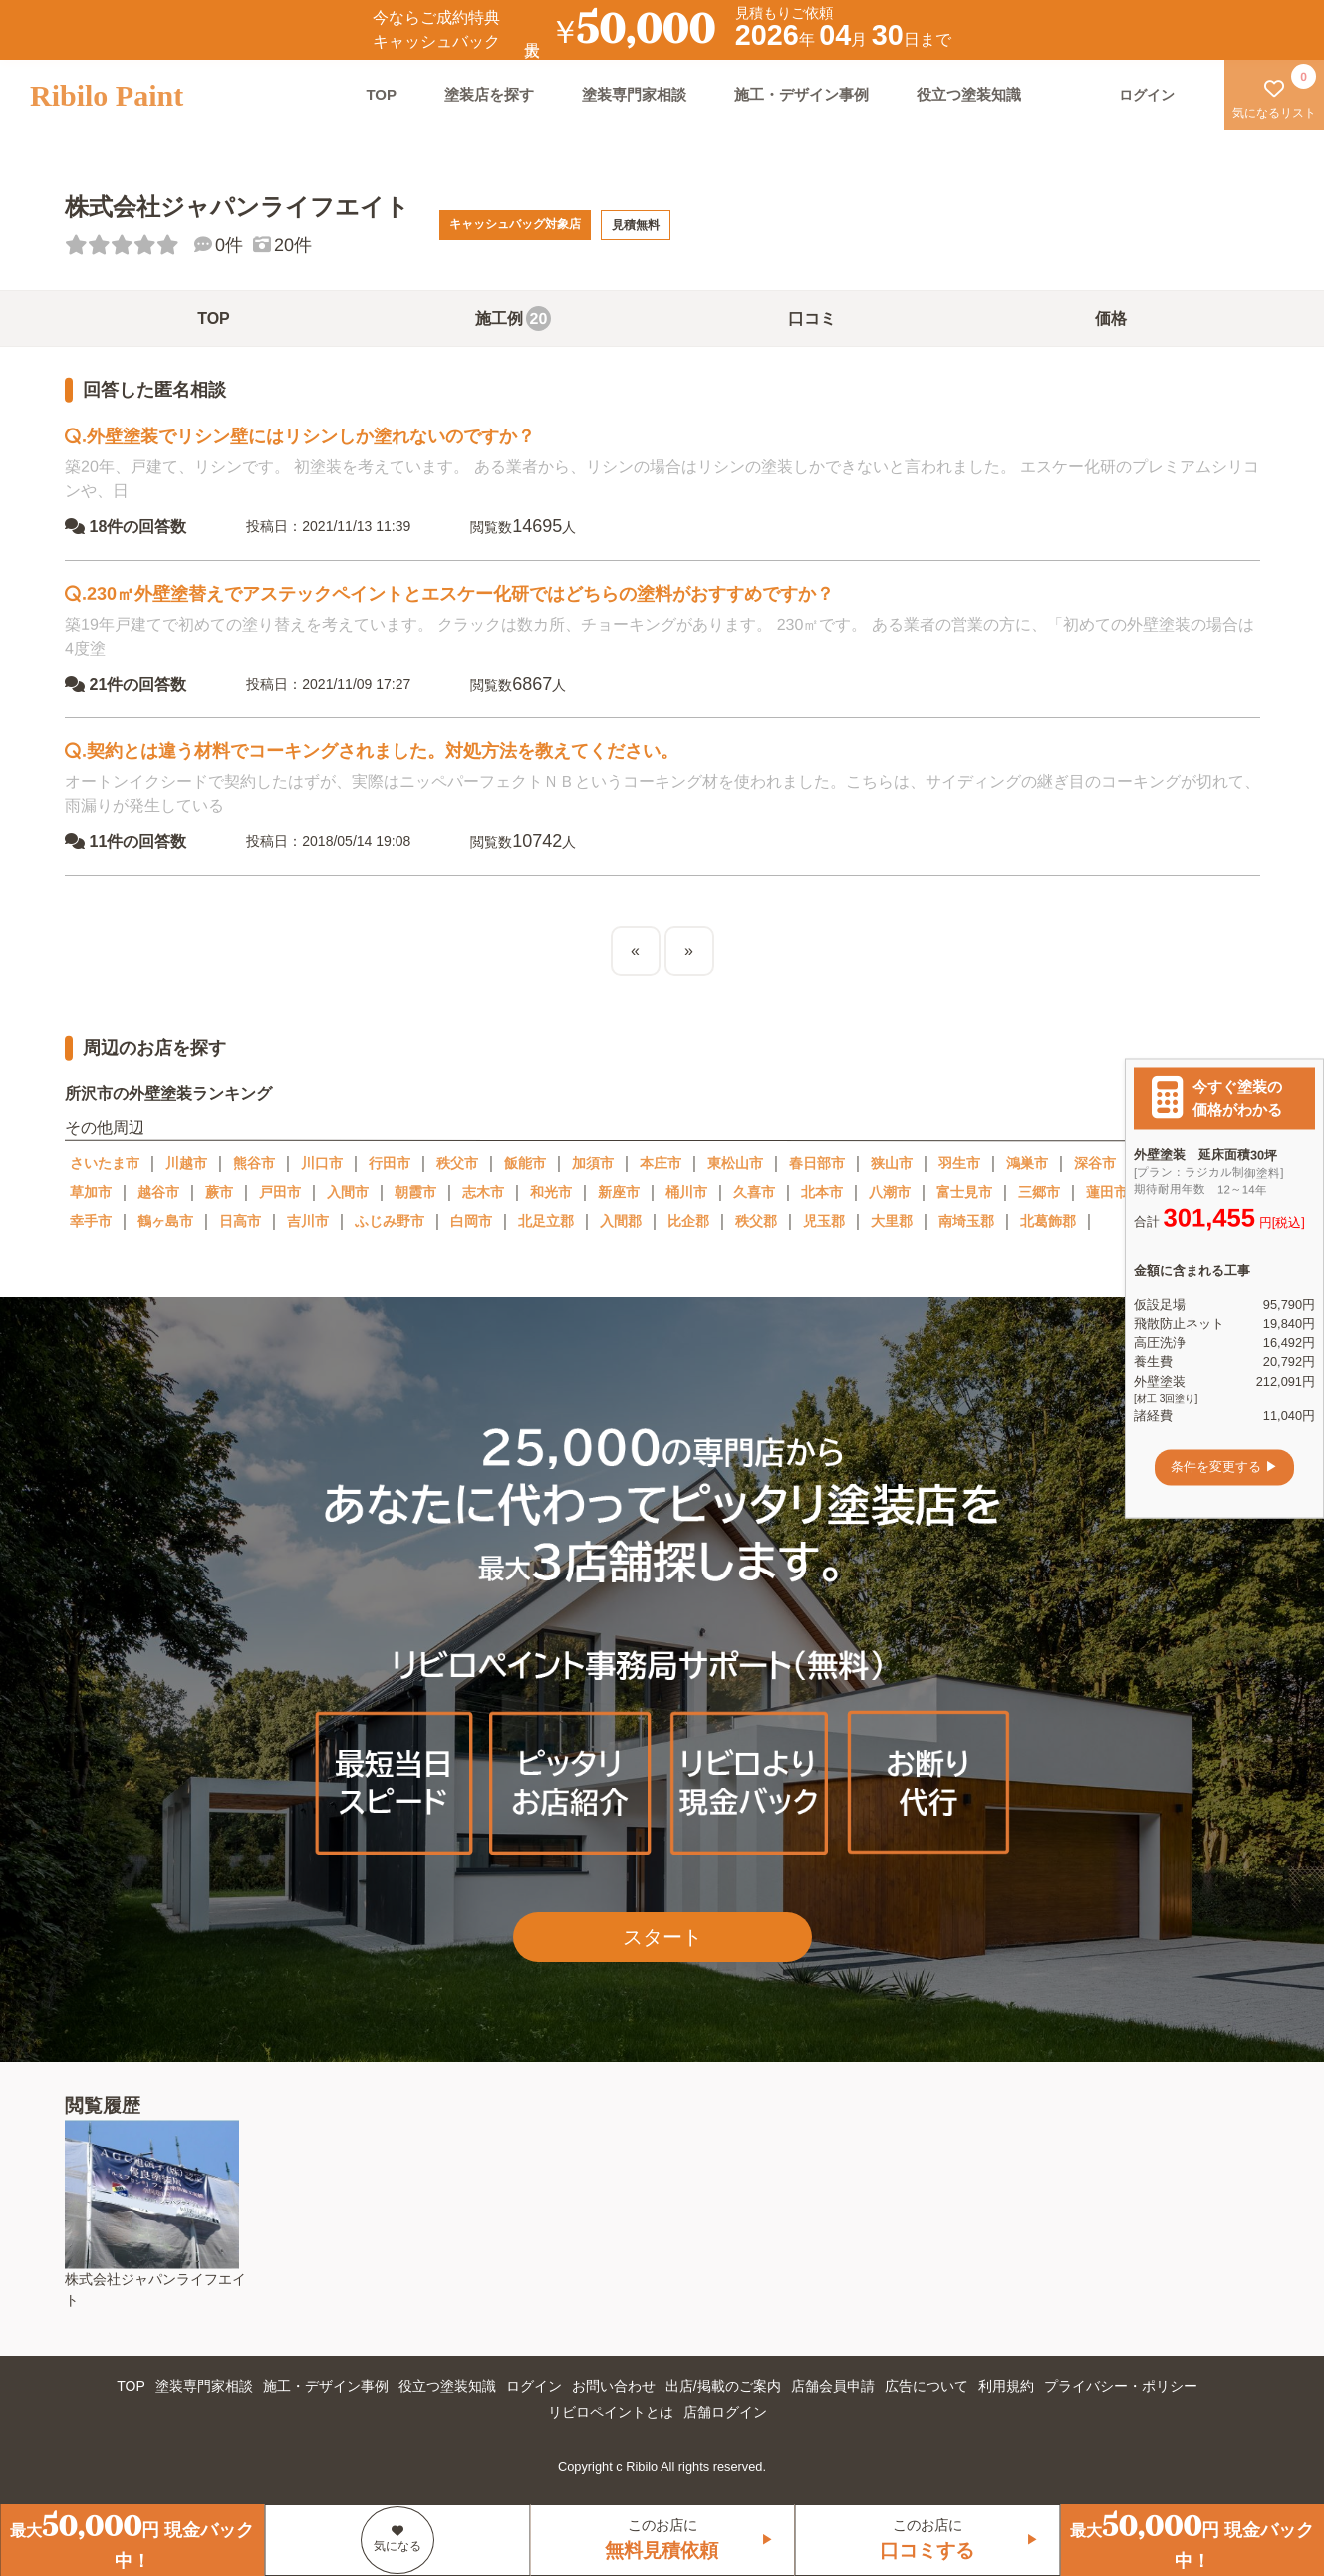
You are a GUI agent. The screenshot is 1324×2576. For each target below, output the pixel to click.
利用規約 (1006, 2386)
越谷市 (158, 1192)
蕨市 (219, 1192)
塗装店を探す (489, 94)
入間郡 (621, 1221)
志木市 (483, 1192)
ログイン (534, 2386)
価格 (1111, 318)
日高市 (240, 1221)
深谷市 (1095, 1163)
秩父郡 (756, 1221)
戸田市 (280, 1192)
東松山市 (735, 1163)
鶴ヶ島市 (165, 1221)
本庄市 (660, 1163)
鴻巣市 (1027, 1163)
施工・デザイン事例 (801, 94)
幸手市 (91, 1221)
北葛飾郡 (1048, 1221)
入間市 (348, 1192)
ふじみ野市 (389, 1221)
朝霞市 (415, 1192)
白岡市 (471, 1221)
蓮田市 (1107, 1192)
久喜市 (754, 1192)
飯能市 (525, 1163)
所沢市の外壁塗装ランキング (167, 1093)
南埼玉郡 (966, 1221)
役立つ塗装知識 (969, 94)
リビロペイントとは (610, 2412)
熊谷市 (254, 1163)
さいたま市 (104, 1163)
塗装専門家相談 (634, 94)
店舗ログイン (725, 2412)
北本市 (822, 1192)
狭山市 (892, 1163)
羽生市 (959, 1163)
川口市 (322, 1163)
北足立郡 (546, 1221)
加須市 (593, 1163)
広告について (926, 2386)
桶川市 (686, 1192)
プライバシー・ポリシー (1120, 2386)
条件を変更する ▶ (1224, 1467)
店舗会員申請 (833, 2386)
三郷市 (1039, 1192)
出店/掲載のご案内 (723, 2386)
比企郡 (688, 1221)
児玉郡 (824, 1221)
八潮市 (890, 1192)
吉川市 (308, 1221)
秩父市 (457, 1163)
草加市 (91, 1192)
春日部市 (817, 1163)
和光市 (551, 1192)
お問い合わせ (614, 2386)
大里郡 (892, 1221)
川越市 (186, 1163)
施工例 (513, 318)
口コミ (812, 318)
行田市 (389, 1163)
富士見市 (964, 1192)
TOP (381, 94)
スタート (662, 1937)
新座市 (619, 1192)
